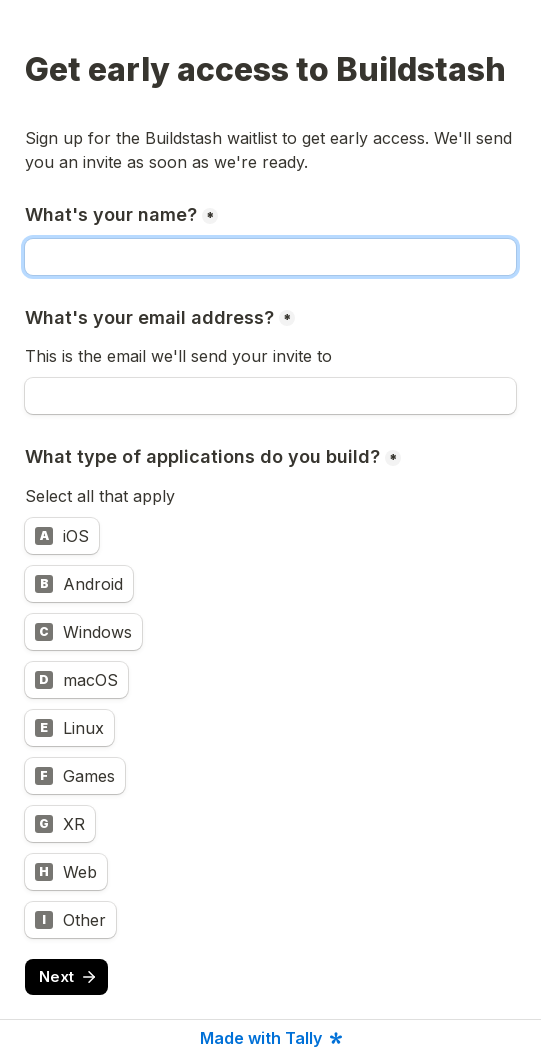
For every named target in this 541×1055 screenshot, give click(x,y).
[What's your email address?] (270, 396)
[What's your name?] (270, 257)
